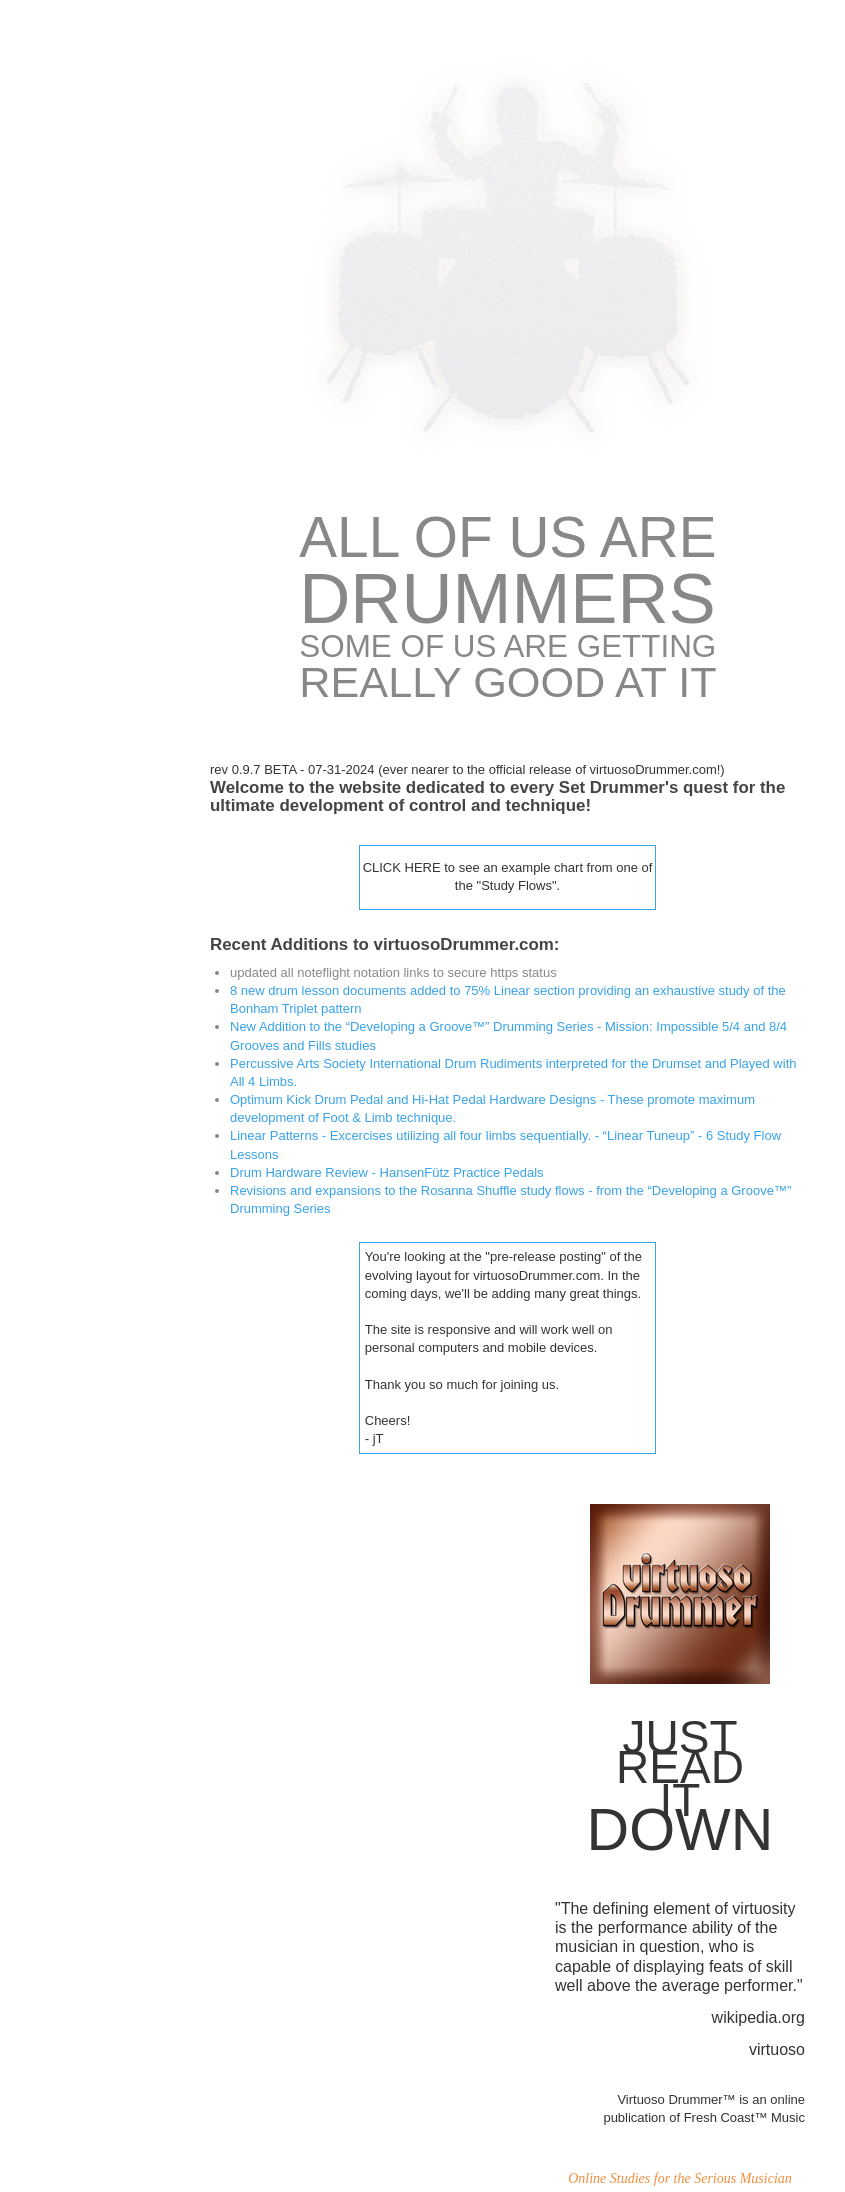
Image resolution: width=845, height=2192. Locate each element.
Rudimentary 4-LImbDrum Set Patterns (75, 590)
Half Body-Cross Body (80, 240)
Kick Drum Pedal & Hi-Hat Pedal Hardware (80, 404)
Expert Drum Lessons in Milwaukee (78, 838)
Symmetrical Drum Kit (79, 349)
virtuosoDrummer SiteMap (66, 900)
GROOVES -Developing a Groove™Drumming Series (83, 721)
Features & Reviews (74, 783)
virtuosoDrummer (66, 193)
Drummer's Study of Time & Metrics (73, 652)
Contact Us (48, 954)
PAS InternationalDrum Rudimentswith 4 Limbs (66, 520)
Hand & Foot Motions (77, 458)
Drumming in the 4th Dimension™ (74, 295)
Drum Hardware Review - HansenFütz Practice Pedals (384, 1172)
